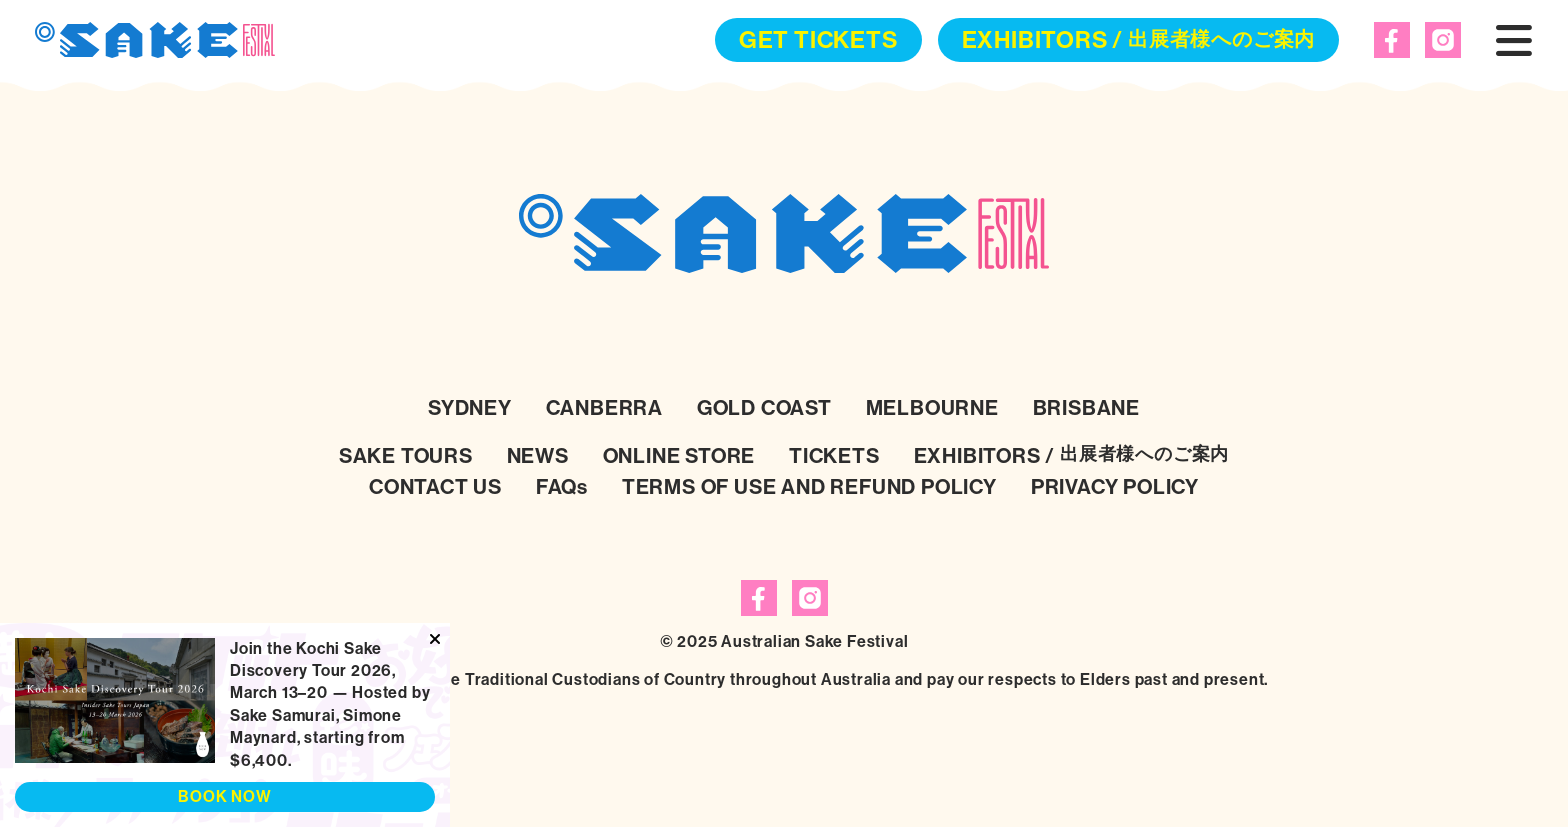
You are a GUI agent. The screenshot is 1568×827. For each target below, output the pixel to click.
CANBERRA (604, 408)
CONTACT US (435, 487)
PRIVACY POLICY (1115, 487)
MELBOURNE (932, 408)
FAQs (562, 487)
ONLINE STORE (679, 456)
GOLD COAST (764, 408)
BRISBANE (1086, 408)
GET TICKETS (818, 40)
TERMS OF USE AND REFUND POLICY (809, 487)
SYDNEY (470, 408)
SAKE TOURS (406, 456)
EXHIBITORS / (1139, 40)
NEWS (538, 456)
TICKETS (834, 456)
